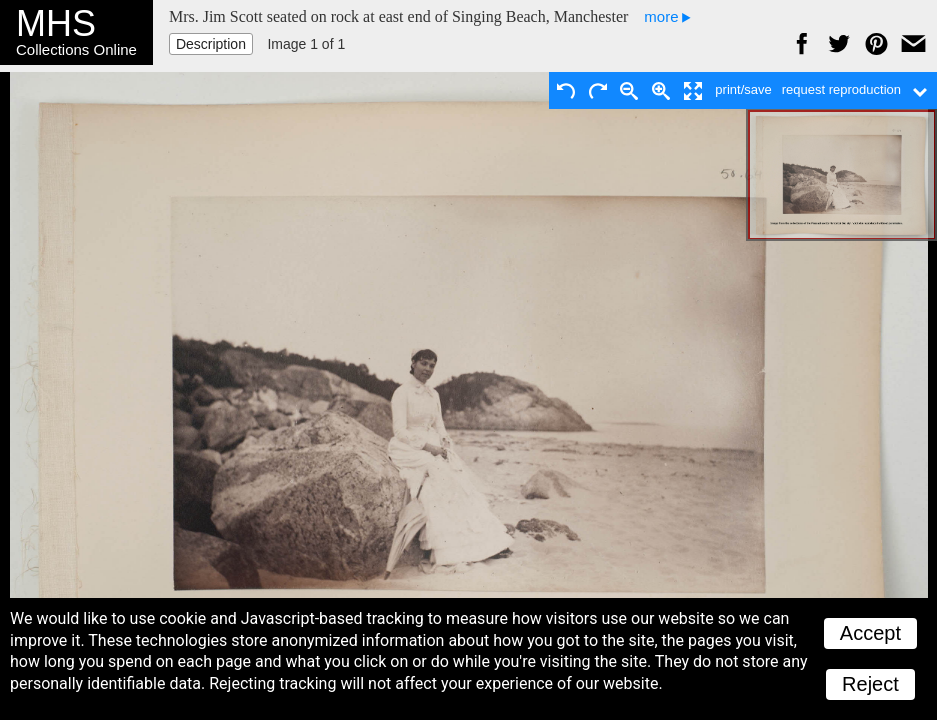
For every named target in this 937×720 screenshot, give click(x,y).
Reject (870, 684)
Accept (870, 633)
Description (211, 44)
